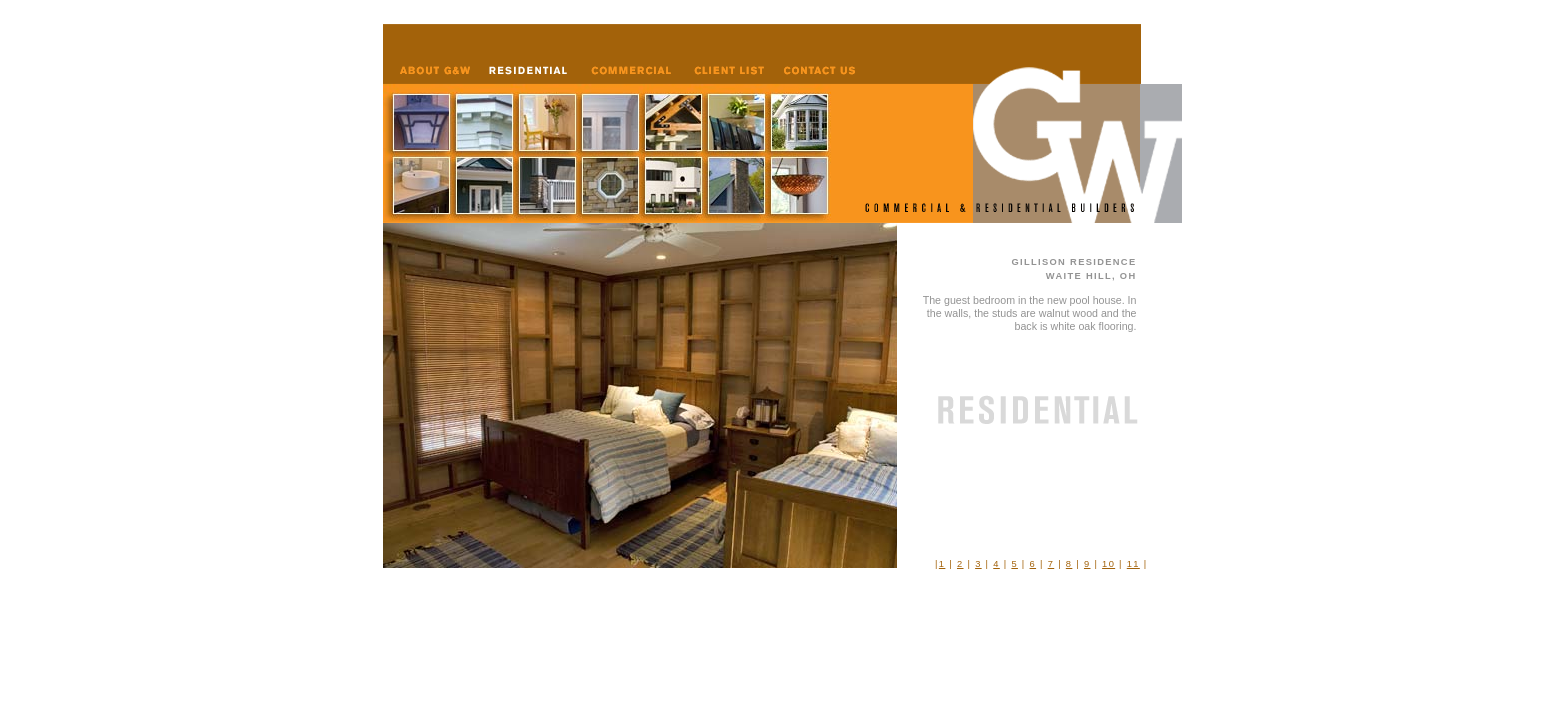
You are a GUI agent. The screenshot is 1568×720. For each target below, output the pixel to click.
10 (1108, 564)
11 (1133, 564)
